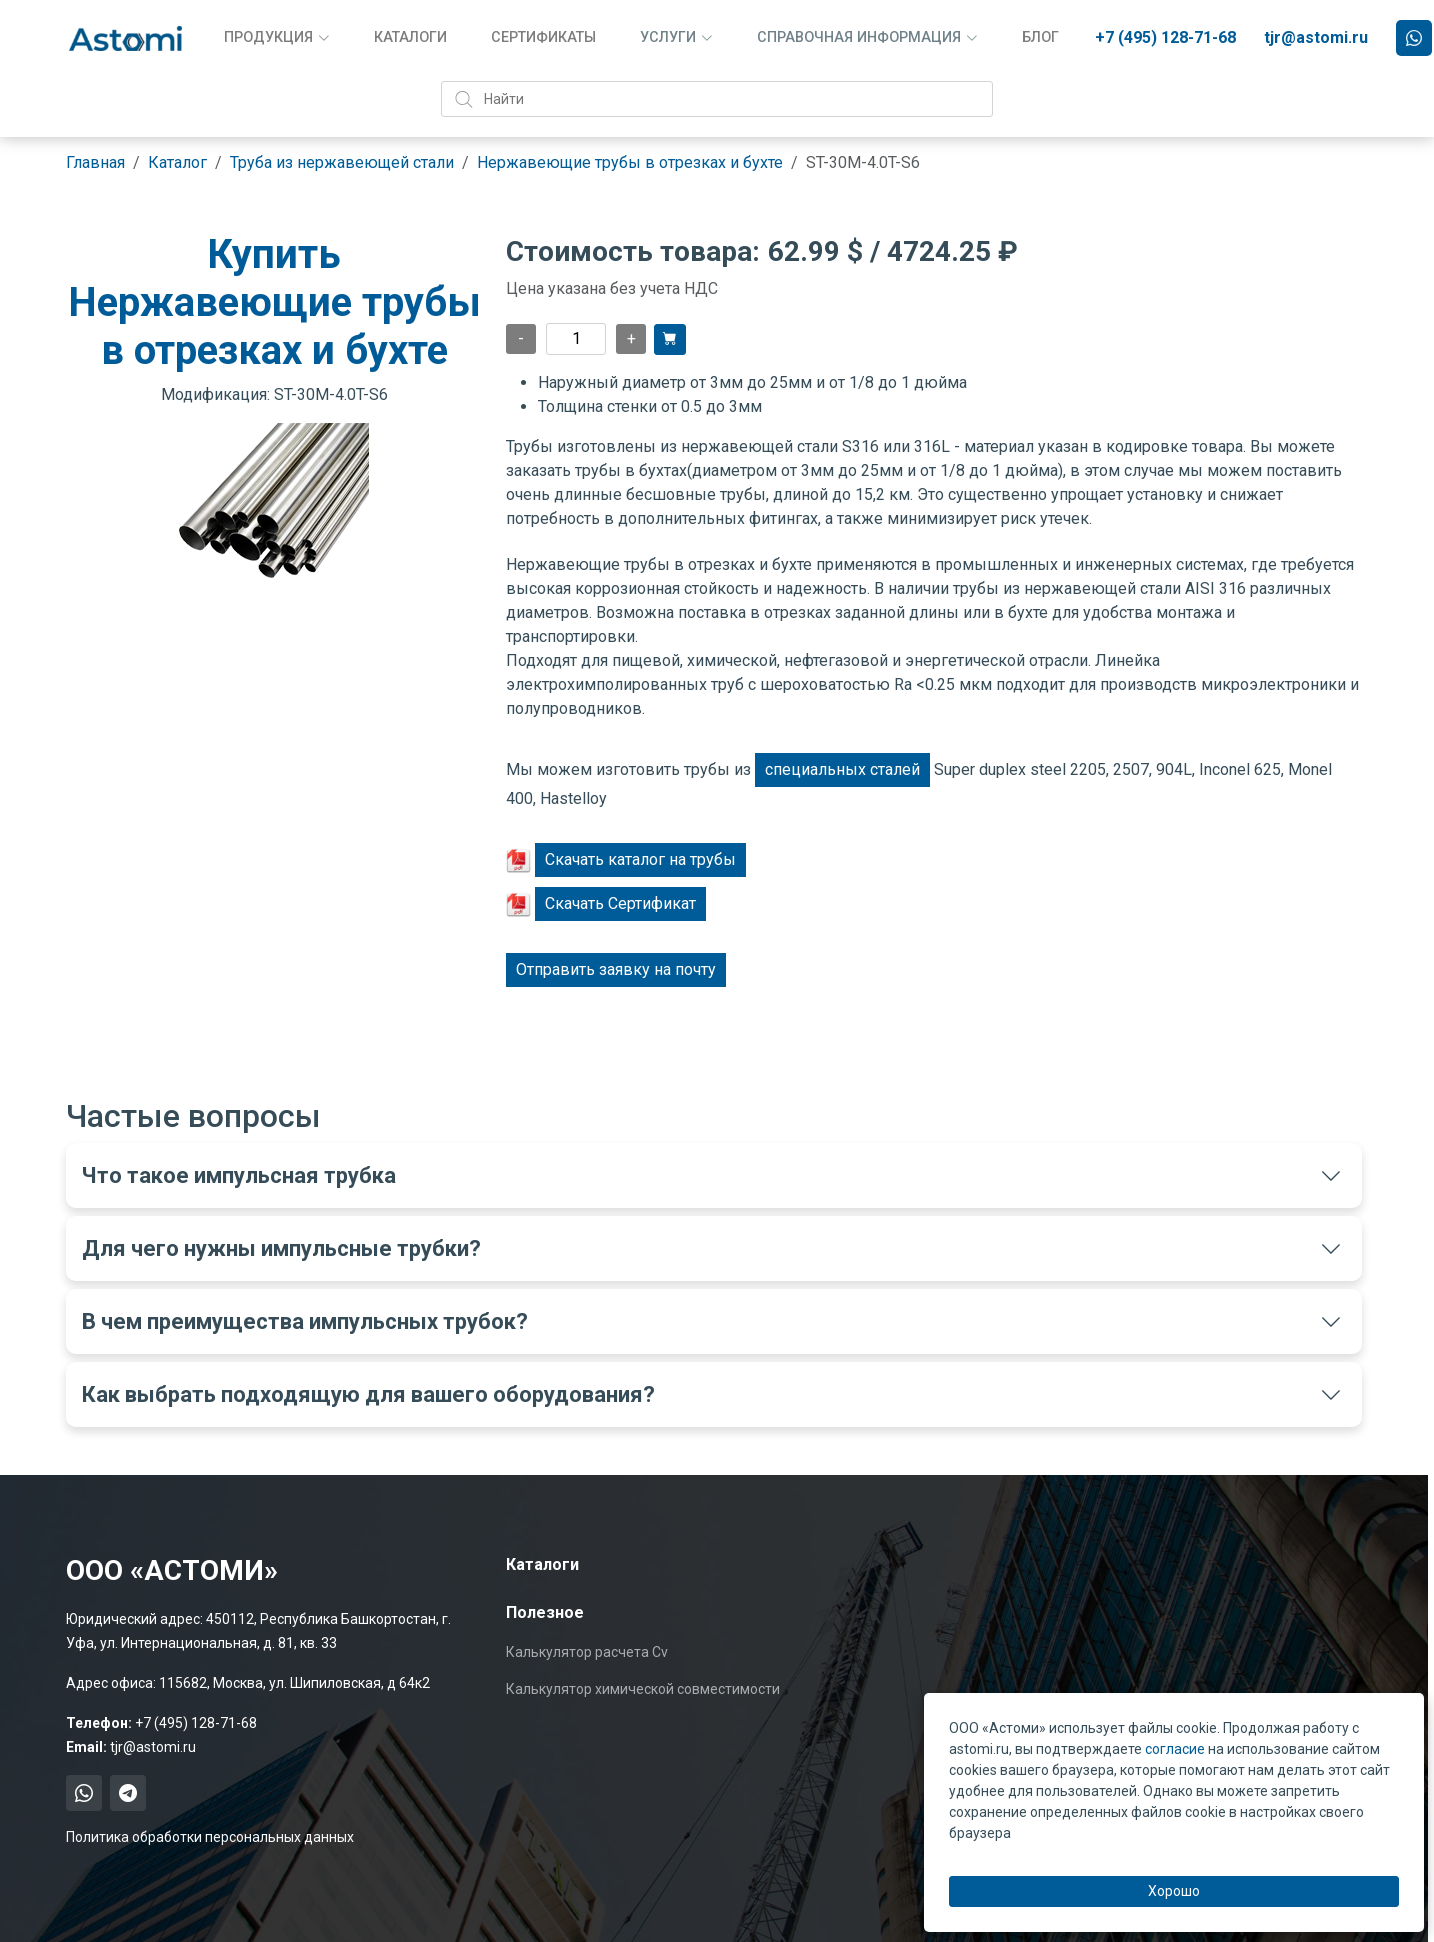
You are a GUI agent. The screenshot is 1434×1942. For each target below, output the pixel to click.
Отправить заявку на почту (616, 969)
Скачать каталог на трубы (640, 859)
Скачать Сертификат (620, 903)
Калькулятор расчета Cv (587, 1652)
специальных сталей (842, 769)
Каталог (177, 162)
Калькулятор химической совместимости (643, 1689)
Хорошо (1174, 1891)
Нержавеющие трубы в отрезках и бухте (630, 162)
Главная (95, 162)
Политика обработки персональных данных (210, 1837)
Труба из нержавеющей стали (342, 162)
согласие (1175, 1749)
